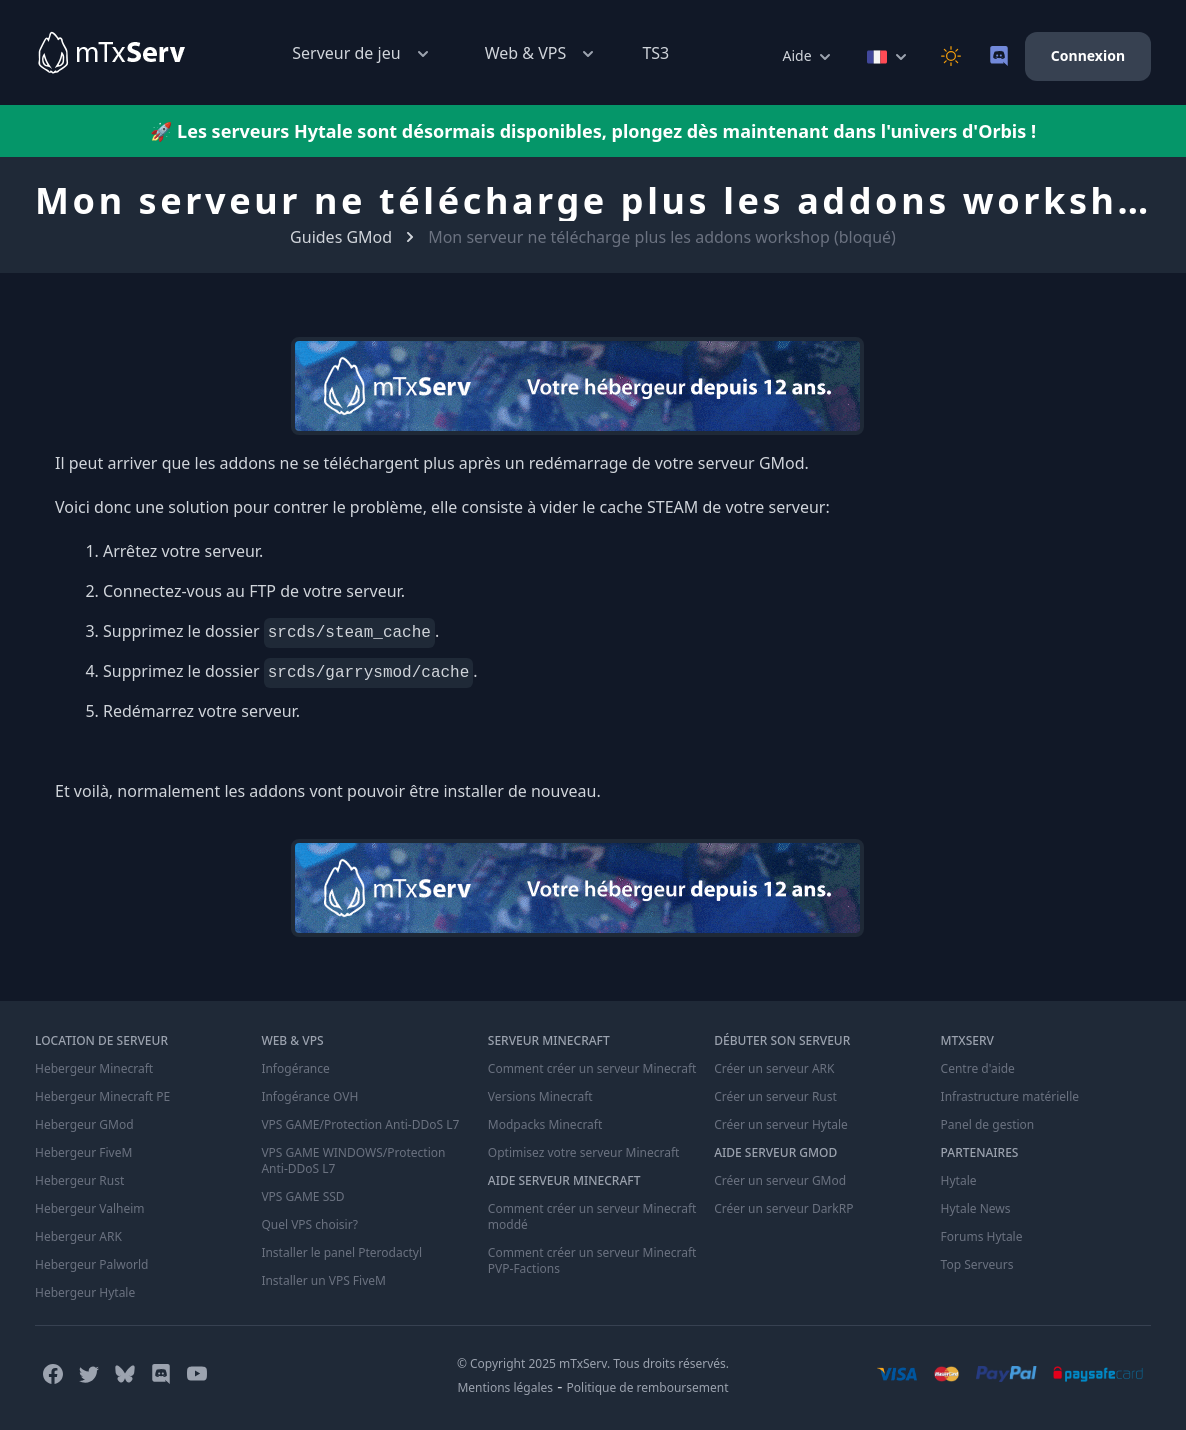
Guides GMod (341, 237)
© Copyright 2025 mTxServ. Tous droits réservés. (593, 1363)
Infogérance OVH (309, 1097)
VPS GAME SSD (302, 1197)
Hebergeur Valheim (90, 1209)
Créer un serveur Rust (775, 1097)
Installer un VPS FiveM (323, 1281)
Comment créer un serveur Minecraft (592, 1069)
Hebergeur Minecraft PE (102, 1097)
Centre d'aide (978, 1069)
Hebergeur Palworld (92, 1265)
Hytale (959, 1181)
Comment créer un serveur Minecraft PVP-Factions (592, 1261)
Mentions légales (505, 1387)
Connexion (1088, 55)
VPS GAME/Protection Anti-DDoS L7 (360, 1125)
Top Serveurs (977, 1265)
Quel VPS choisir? (309, 1225)
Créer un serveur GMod (780, 1181)
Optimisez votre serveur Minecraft (584, 1153)
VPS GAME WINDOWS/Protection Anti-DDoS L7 (353, 1161)
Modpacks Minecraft (545, 1125)
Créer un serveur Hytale (781, 1125)
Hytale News (976, 1209)
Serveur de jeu (362, 53)
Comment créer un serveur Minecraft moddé (592, 1217)
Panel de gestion (988, 1125)
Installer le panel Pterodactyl (341, 1253)
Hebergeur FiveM (83, 1153)
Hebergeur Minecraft (94, 1069)
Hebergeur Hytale (85, 1293)
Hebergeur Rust (79, 1181)
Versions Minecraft (540, 1097)
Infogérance (295, 1069)
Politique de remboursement (648, 1387)
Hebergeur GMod (84, 1125)
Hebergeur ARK (78, 1237)
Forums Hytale (982, 1237)
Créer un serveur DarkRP (783, 1209)
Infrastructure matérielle (1010, 1097)
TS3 (655, 53)
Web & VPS (542, 53)
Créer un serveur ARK (774, 1069)
